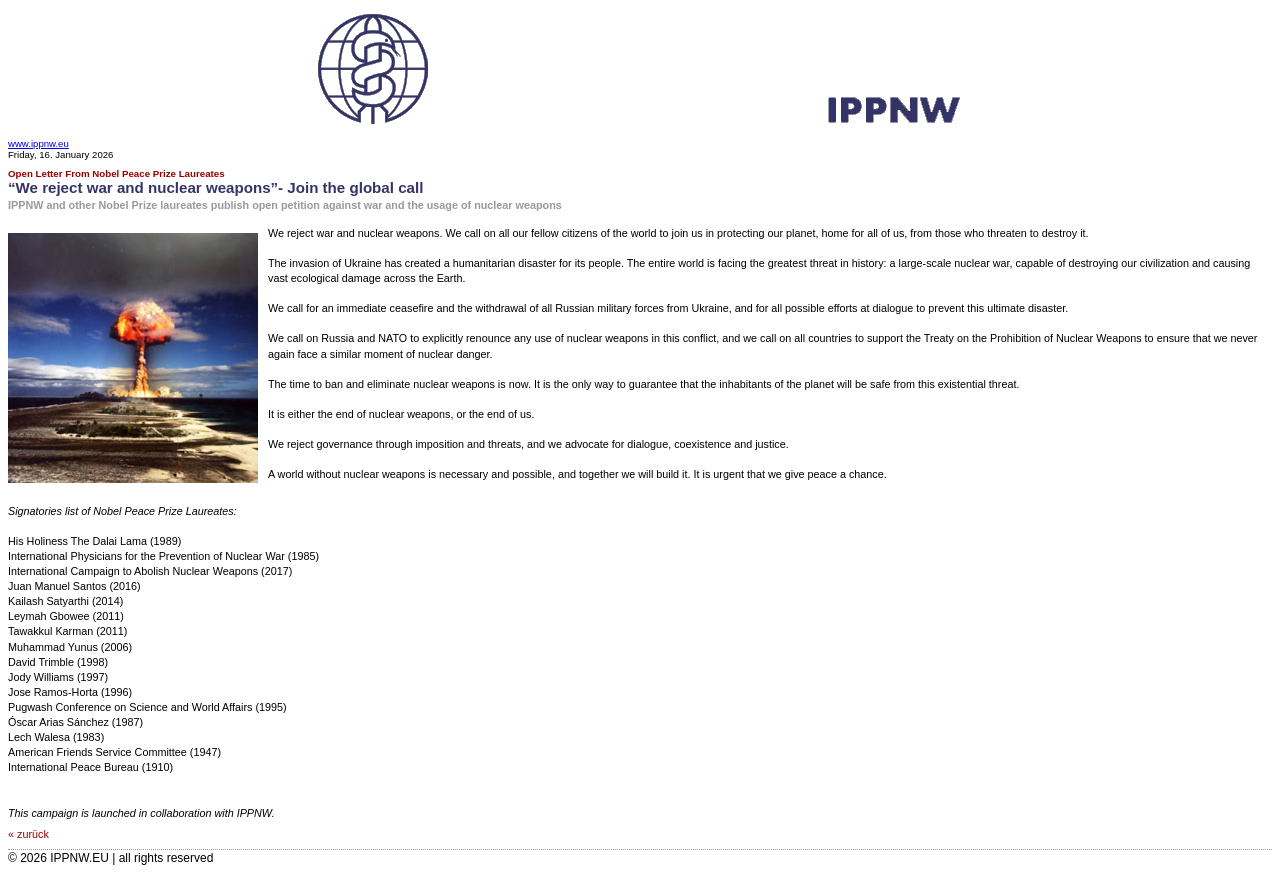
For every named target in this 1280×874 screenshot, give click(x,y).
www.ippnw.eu (38, 143)
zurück (33, 834)
